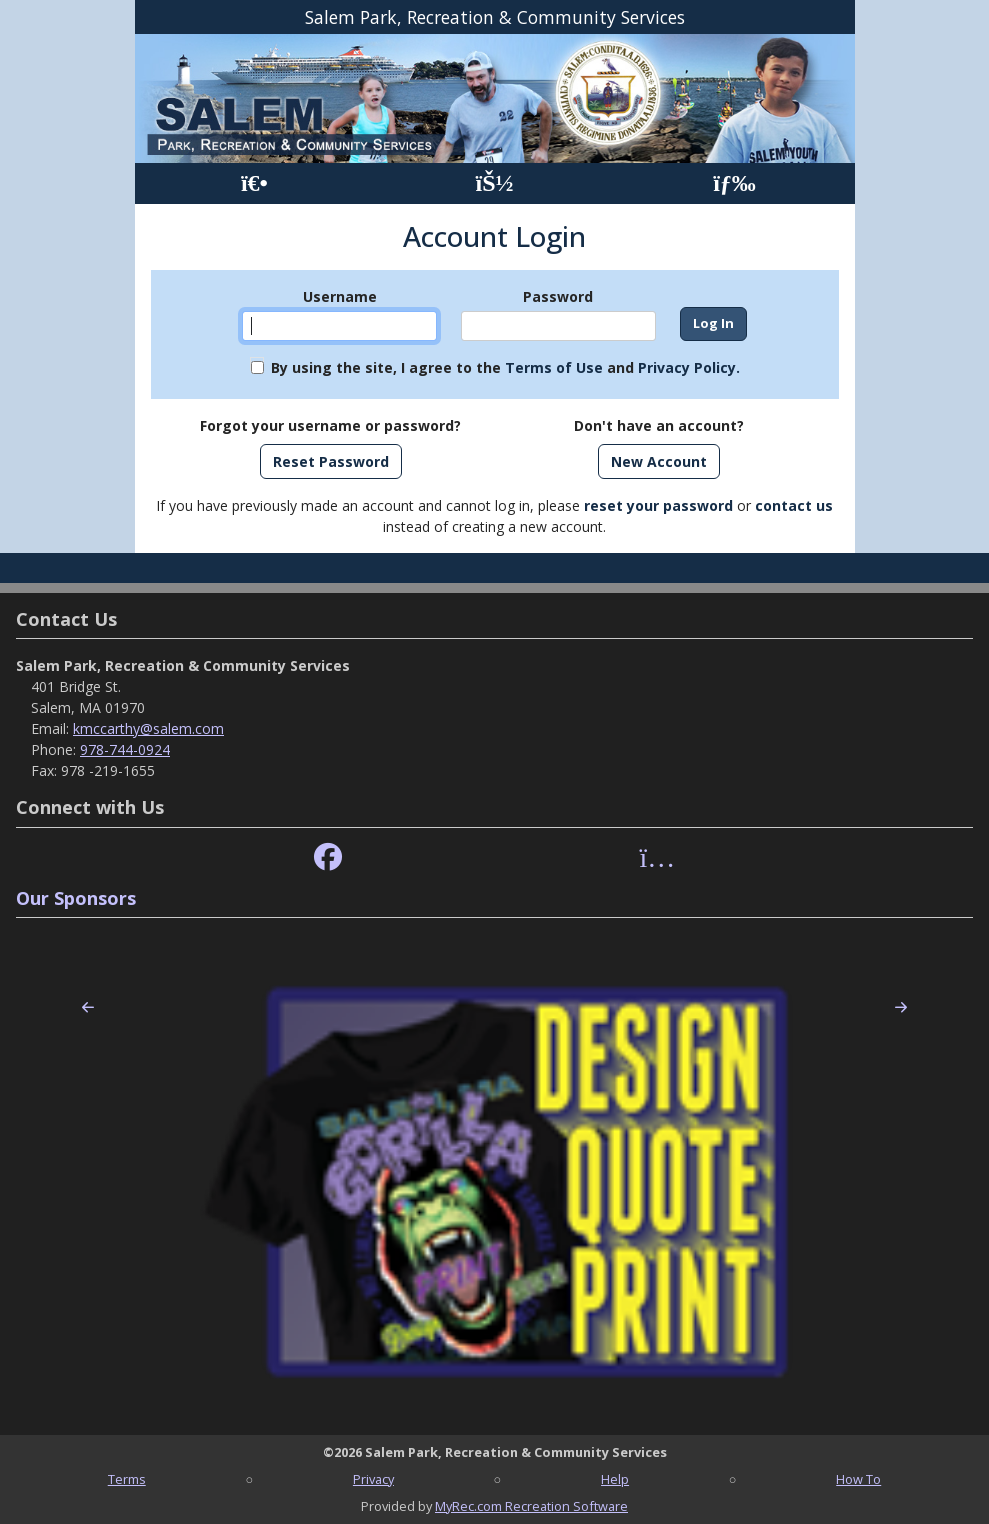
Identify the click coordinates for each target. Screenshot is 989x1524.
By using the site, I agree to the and (505, 367)
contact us (794, 505)
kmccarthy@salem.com (148, 728)
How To (858, 1479)
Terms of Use (554, 367)
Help (615, 1479)
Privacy (373, 1479)
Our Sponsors (76, 898)
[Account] (494, 183)
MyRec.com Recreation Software (531, 1506)
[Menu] (734, 183)
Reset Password (331, 461)
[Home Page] (254, 183)
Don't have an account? (659, 425)
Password (558, 296)
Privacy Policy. (689, 367)
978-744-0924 (125, 749)
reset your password (658, 505)
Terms (127, 1479)
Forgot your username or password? (330, 425)
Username (340, 296)
